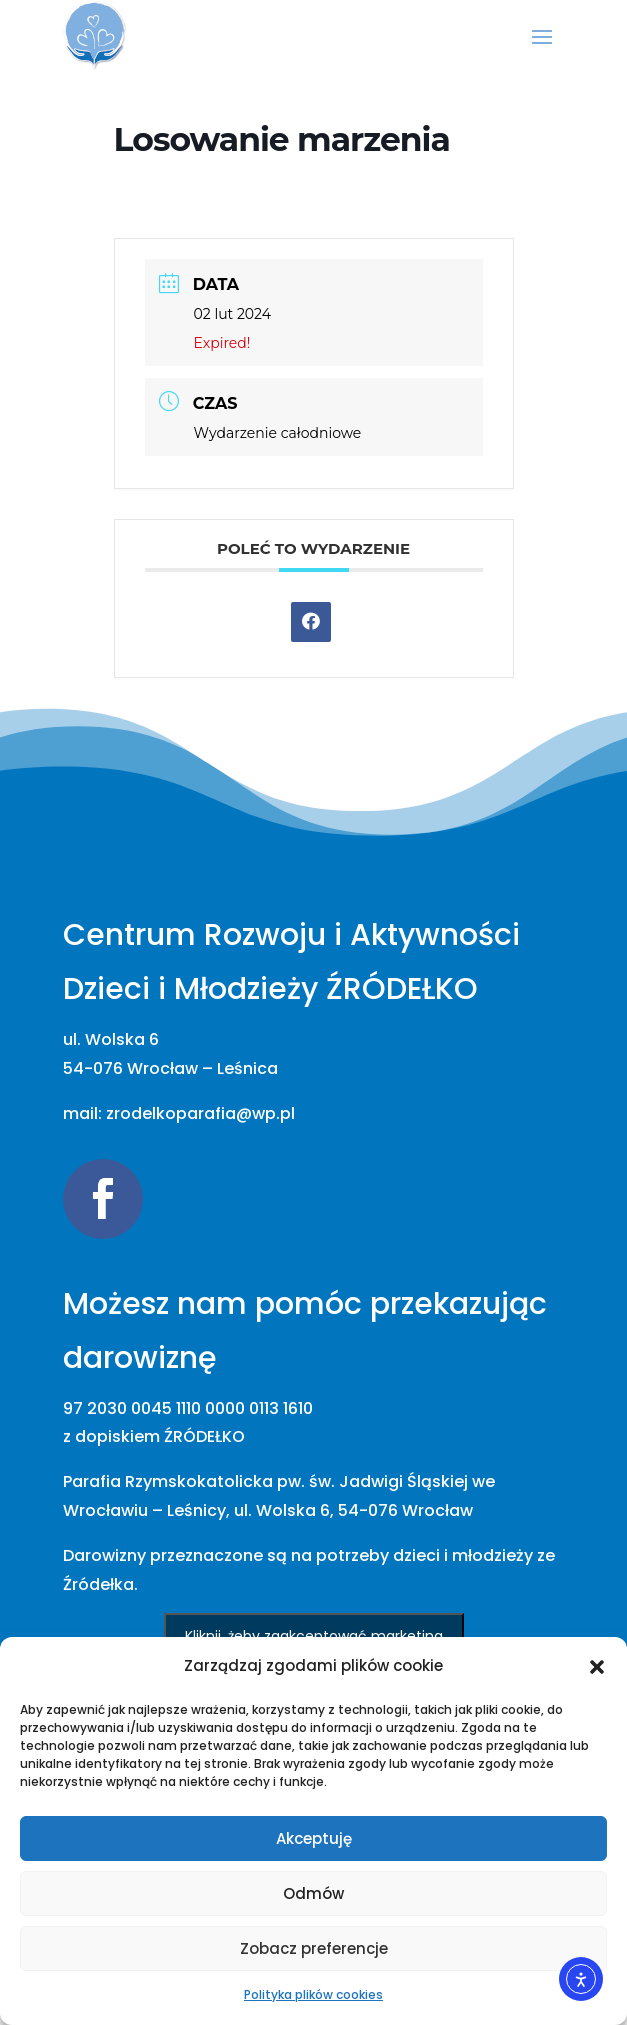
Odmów (313, 1893)
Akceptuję (314, 1838)
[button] (597, 1667)
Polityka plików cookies (313, 1994)
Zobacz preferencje (314, 1948)
